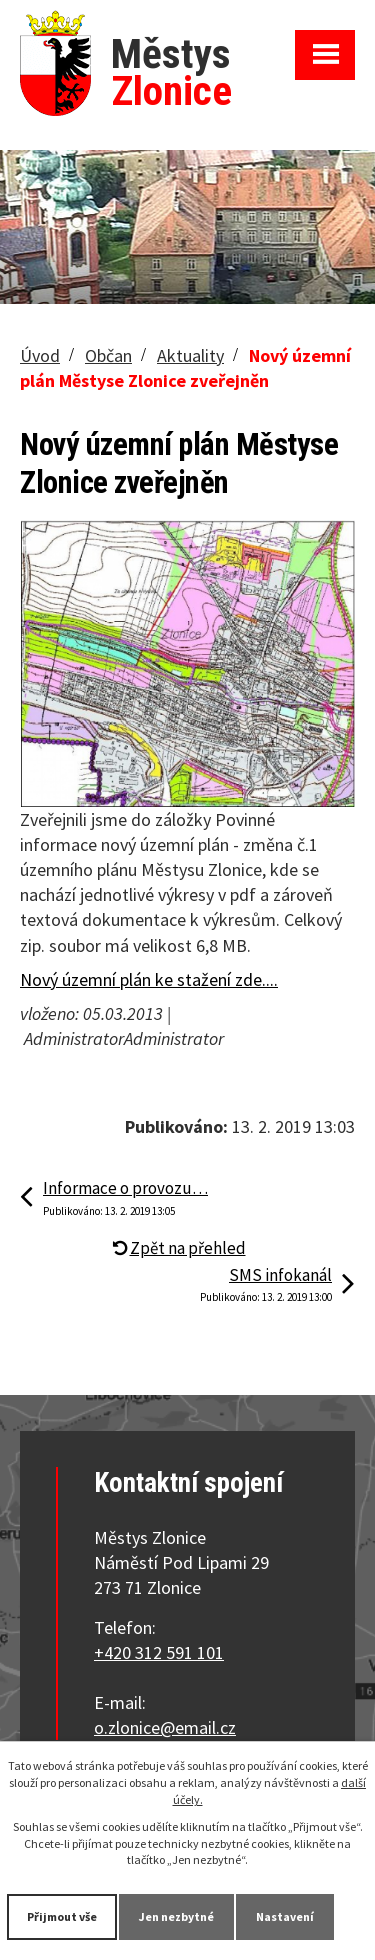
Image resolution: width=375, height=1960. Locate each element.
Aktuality (190, 355)
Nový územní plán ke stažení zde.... (149, 979)
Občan (108, 355)
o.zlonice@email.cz (165, 1727)
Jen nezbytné (176, 1916)
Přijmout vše (62, 1916)
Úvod (40, 355)
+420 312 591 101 (159, 1652)
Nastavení (285, 1916)
